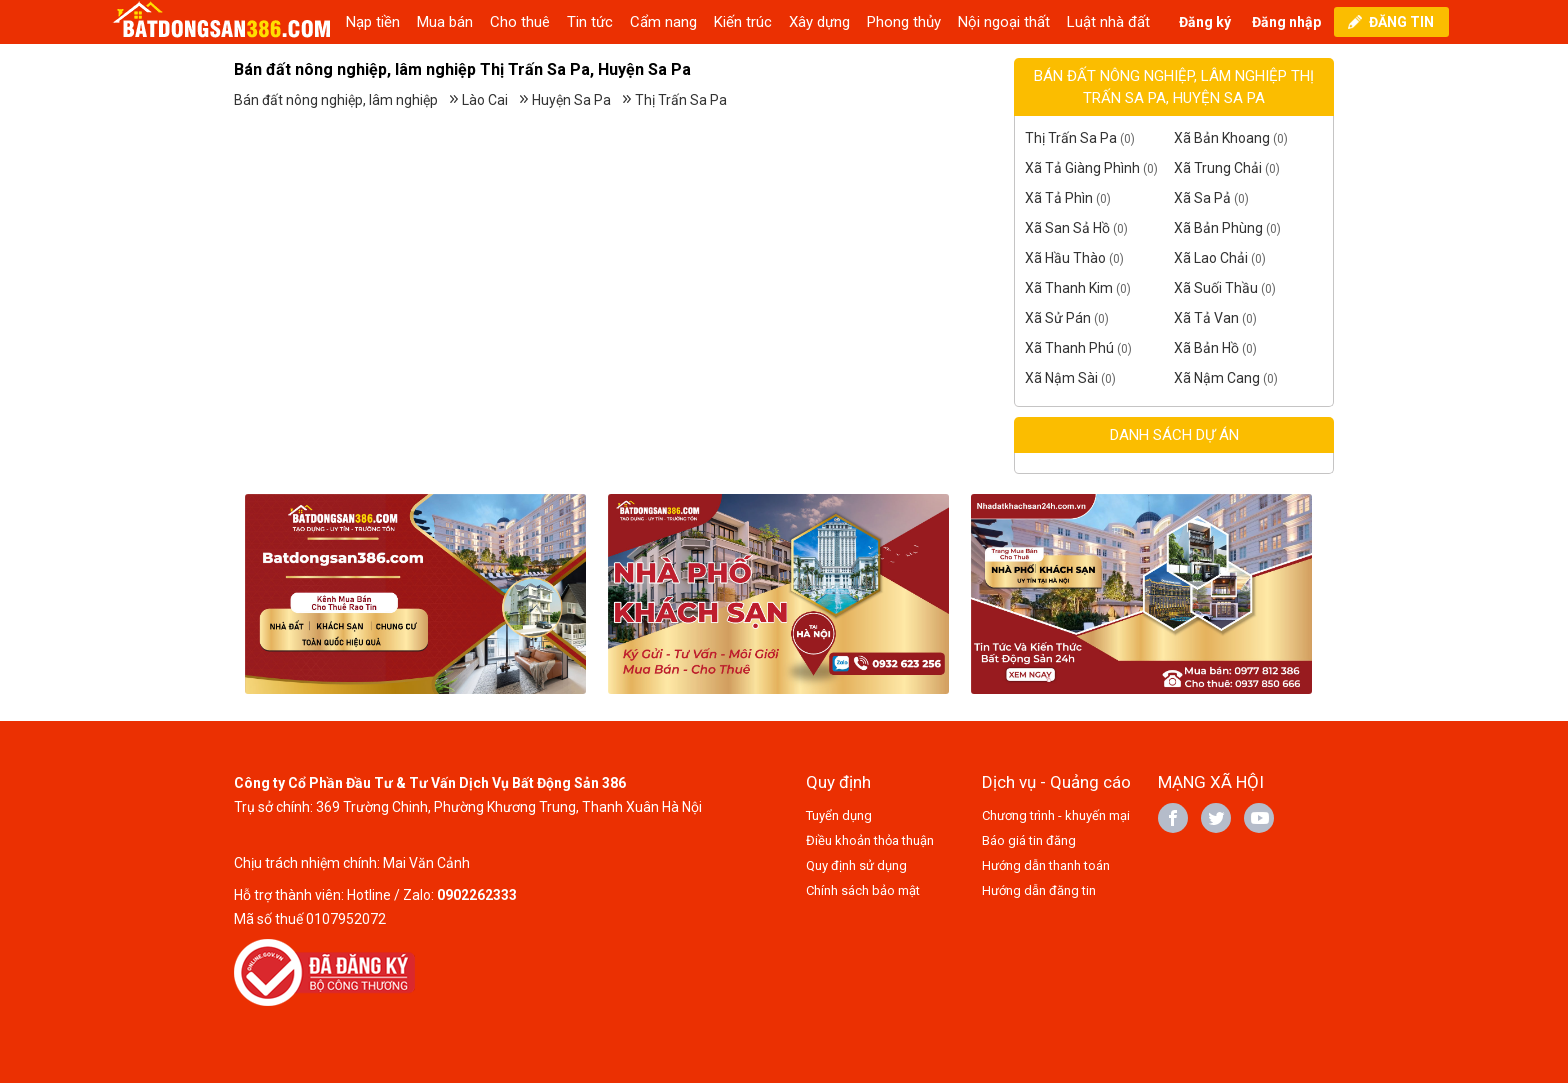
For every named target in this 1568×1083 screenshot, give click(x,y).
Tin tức (590, 22)
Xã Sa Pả (1202, 198)
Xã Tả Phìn (1059, 198)
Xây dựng (819, 22)
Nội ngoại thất (1004, 22)
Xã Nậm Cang (1217, 378)
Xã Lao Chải (1211, 258)
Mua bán (445, 22)
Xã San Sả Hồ (1067, 228)
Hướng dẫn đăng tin (1039, 890)
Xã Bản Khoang (1222, 138)
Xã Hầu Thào (1065, 258)
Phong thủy (904, 22)
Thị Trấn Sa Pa (681, 100)
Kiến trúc (743, 22)
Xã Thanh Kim (1069, 288)
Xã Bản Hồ (1206, 348)
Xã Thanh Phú (1069, 348)
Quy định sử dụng (856, 865)
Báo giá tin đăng (1029, 840)
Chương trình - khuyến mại (1056, 815)
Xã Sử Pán (1058, 318)
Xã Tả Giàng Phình (1082, 168)
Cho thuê (520, 22)
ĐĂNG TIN (1401, 22)
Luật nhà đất (1108, 22)
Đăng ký (1205, 22)
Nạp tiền (373, 22)
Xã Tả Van (1206, 318)
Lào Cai (485, 100)
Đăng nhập (1286, 22)
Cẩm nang (663, 22)
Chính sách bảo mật (863, 890)
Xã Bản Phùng (1218, 228)
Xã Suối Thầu (1216, 288)
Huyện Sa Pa (571, 100)
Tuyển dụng (839, 815)
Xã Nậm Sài (1061, 378)
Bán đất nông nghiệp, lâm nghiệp (336, 100)
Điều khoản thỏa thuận (870, 840)
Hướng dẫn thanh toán (1046, 865)
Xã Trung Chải (1218, 168)
